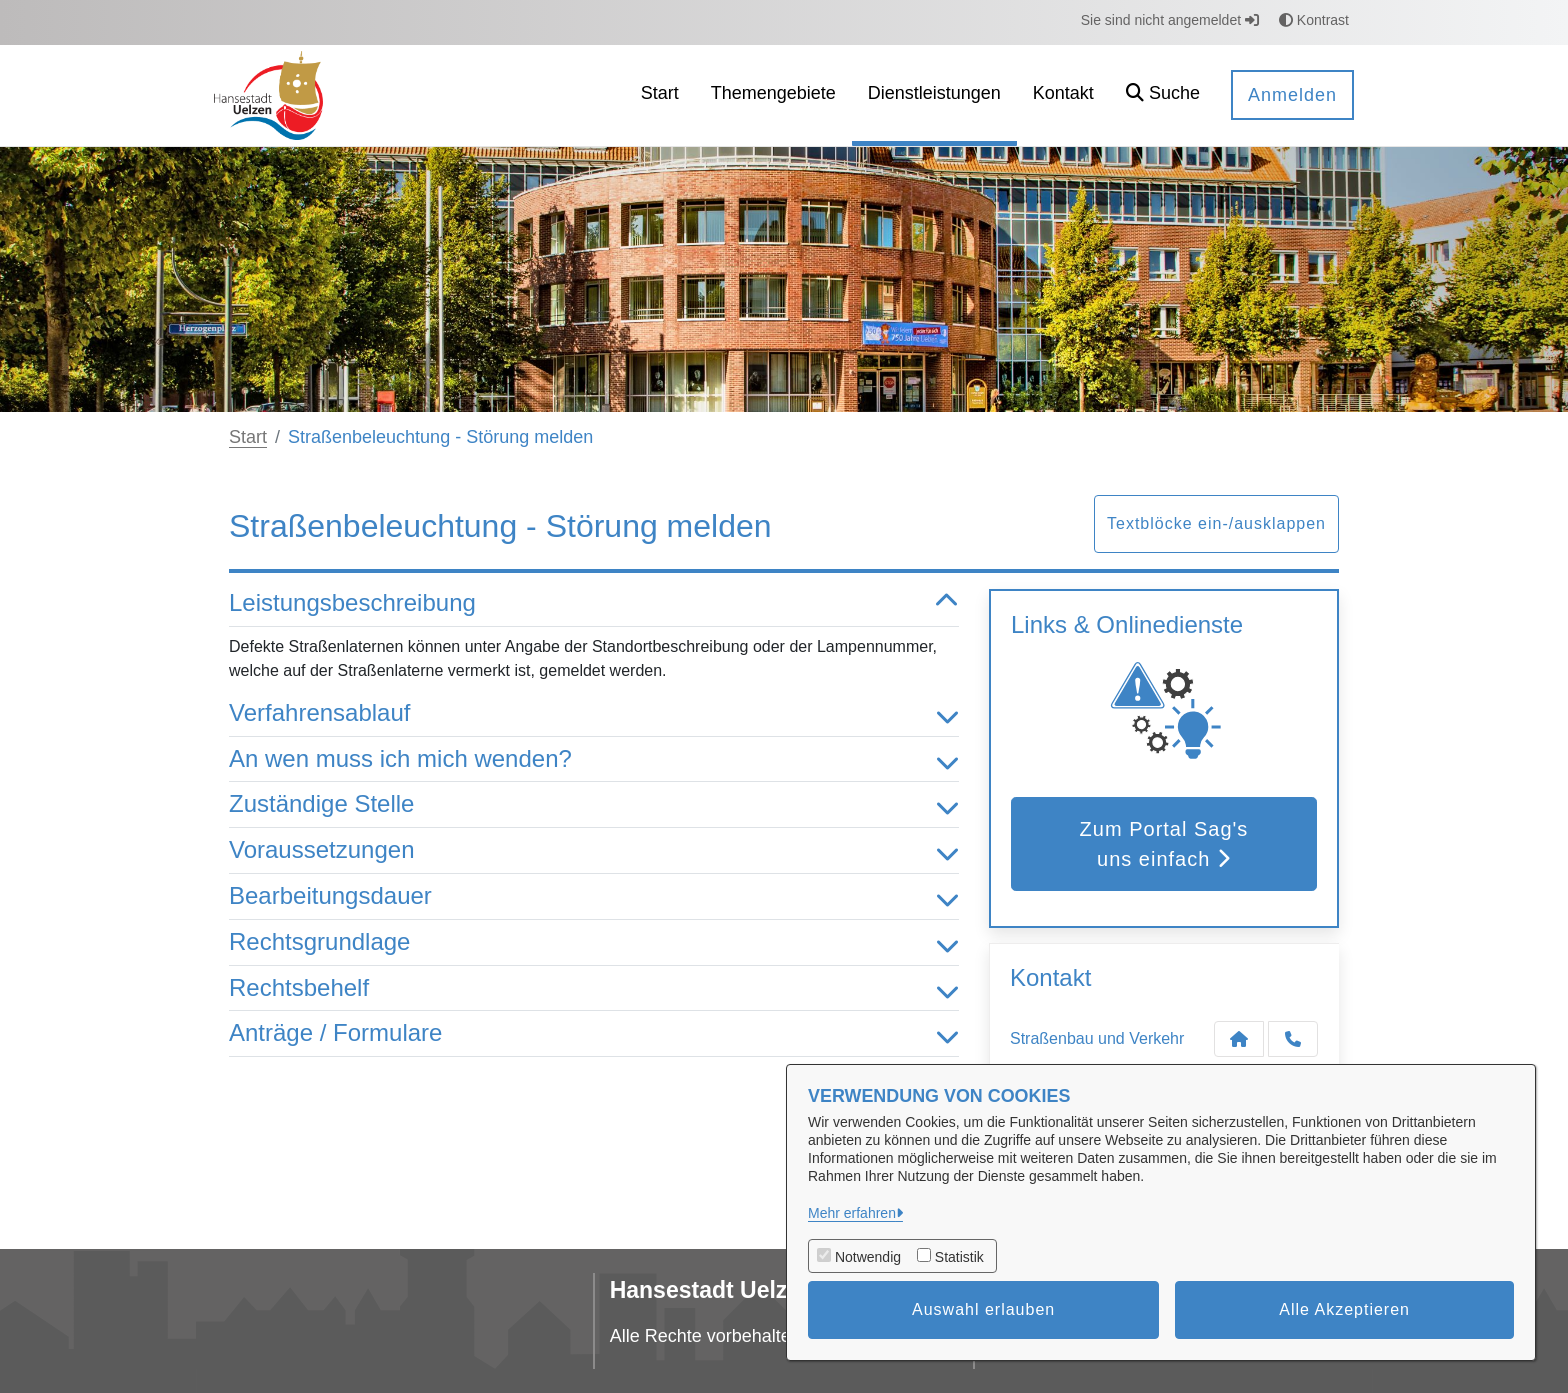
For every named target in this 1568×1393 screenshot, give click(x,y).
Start (248, 437)
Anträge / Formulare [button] (594, 1033)
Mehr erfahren (852, 1213)
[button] (1163, 95)
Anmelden (1292, 95)
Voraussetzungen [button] (594, 850)
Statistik (959, 1257)
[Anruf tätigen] (1293, 1039)
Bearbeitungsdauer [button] (594, 896)
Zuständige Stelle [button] (594, 804)
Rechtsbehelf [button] (594, 988)
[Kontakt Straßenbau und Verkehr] (1239, 1039)
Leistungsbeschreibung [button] (594, 603)
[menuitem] (660, 95)
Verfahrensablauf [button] (594, 713)
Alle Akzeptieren (1344, 1309)
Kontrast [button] (1314, 20)
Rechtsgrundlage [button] (594, 942)
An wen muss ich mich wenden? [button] (594, 759)
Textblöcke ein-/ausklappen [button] (1216, 523)
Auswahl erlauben (983, 1309)
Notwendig (868, 1257)
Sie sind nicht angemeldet (1170, 20)
